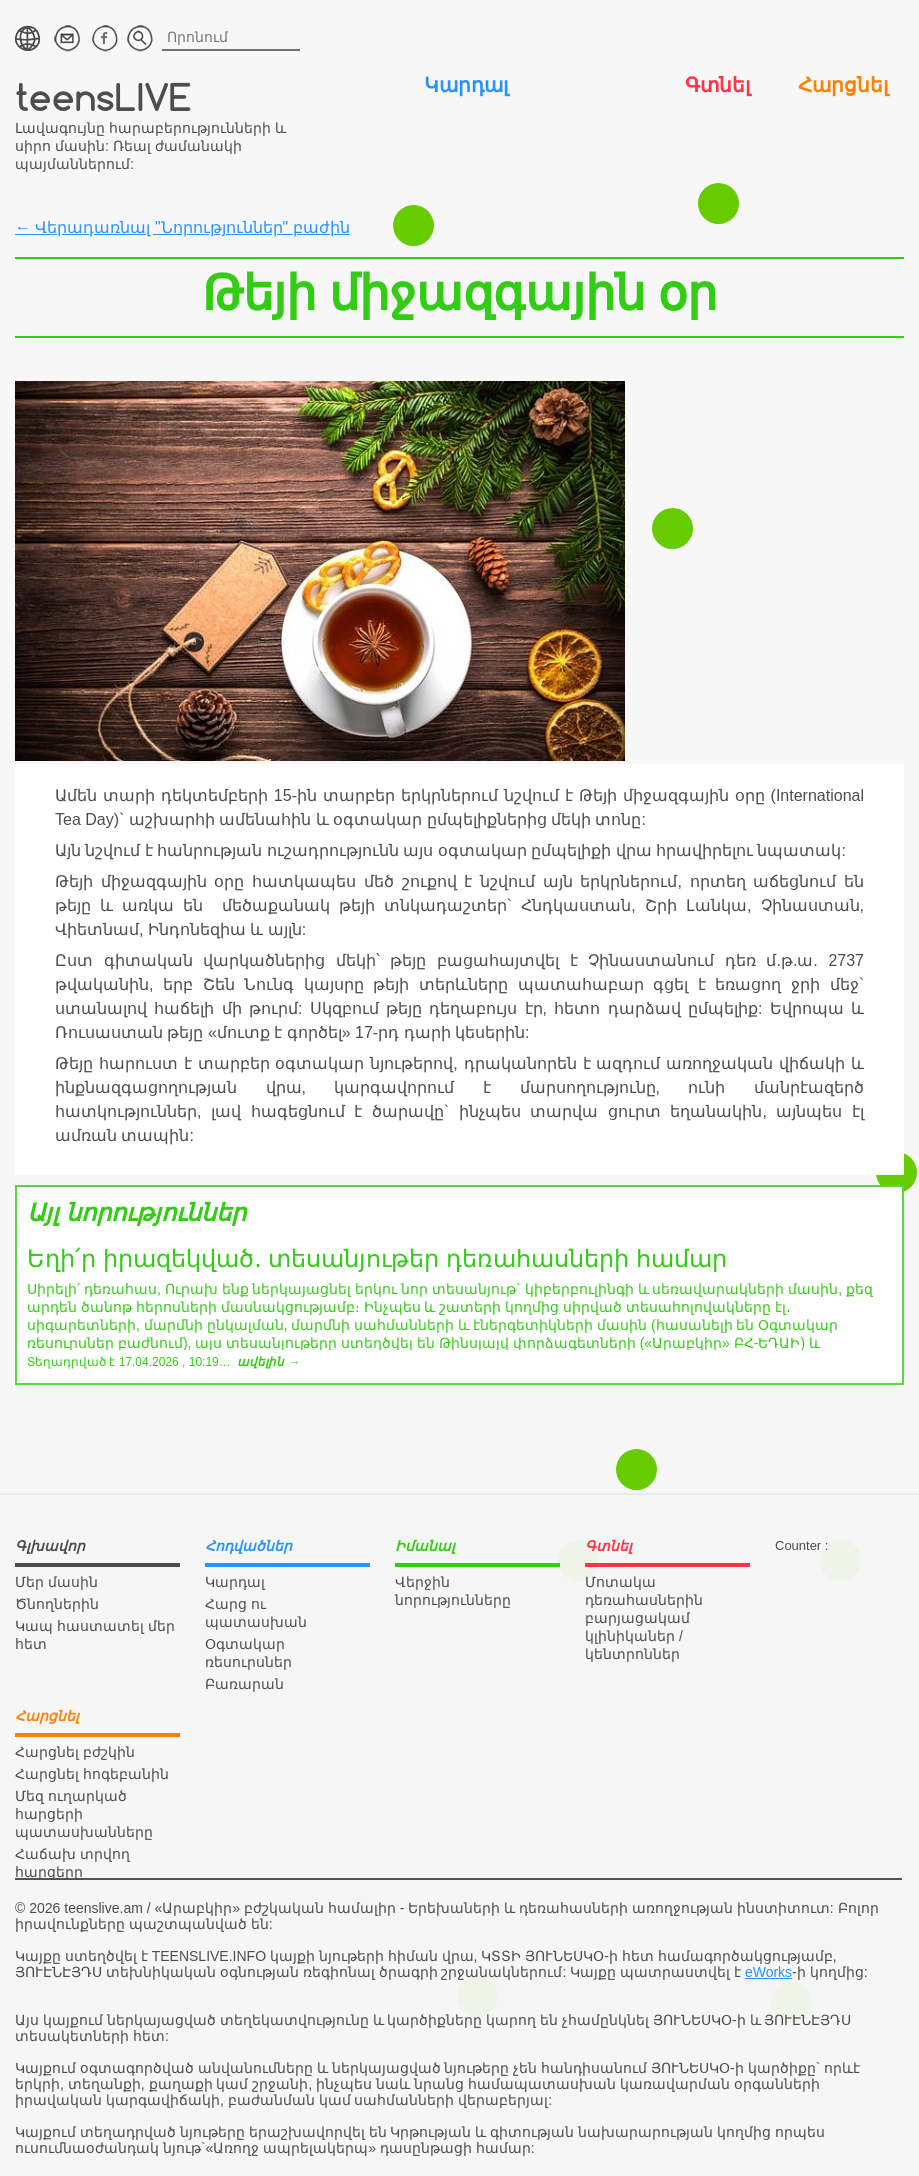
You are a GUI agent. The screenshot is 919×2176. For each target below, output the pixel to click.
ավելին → (268, 1362)
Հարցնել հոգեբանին (92, 1774)
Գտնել (717, 85)
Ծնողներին (57, 1604)
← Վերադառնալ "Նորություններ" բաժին (182, 227)
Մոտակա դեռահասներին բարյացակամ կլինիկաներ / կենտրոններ (644, 1618)
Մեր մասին (56, 1582)
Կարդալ (466, 85)
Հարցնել (843, 85)
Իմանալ (591, 85)
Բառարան (244, 1684)
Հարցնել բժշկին (75, 1752)
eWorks (768, 1972)
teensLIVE (103, 96)
